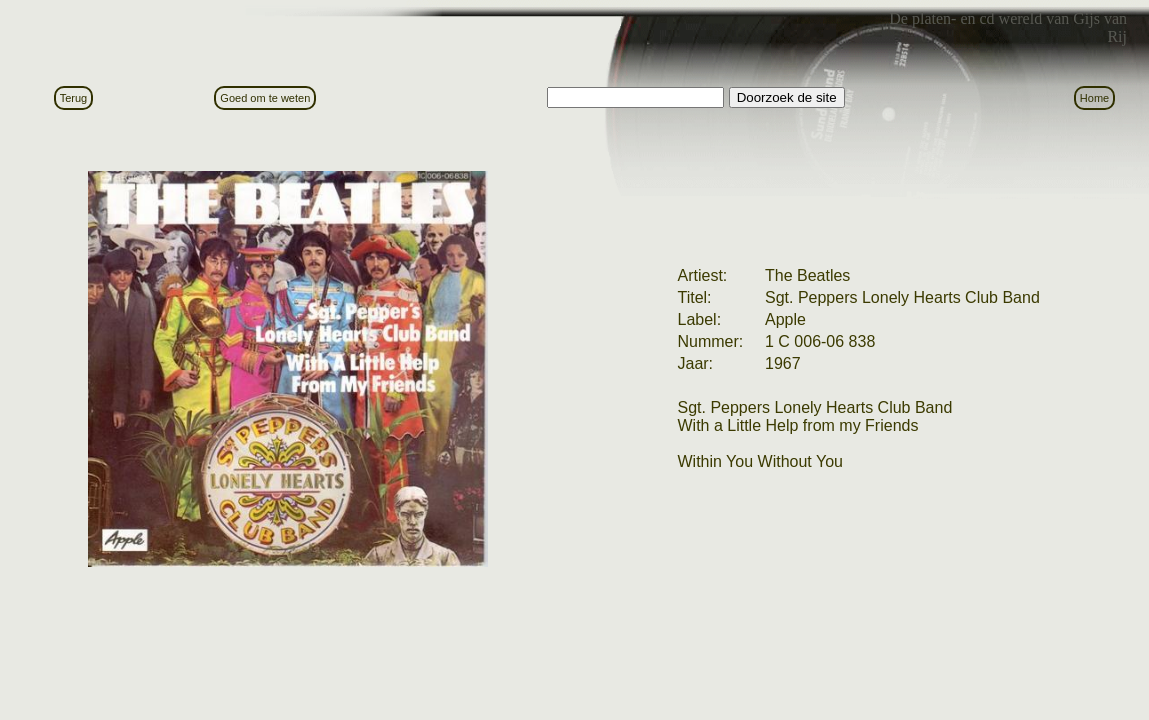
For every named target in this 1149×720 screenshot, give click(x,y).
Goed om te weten (265, 98)
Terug (74, 98)
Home (1094, 98)
